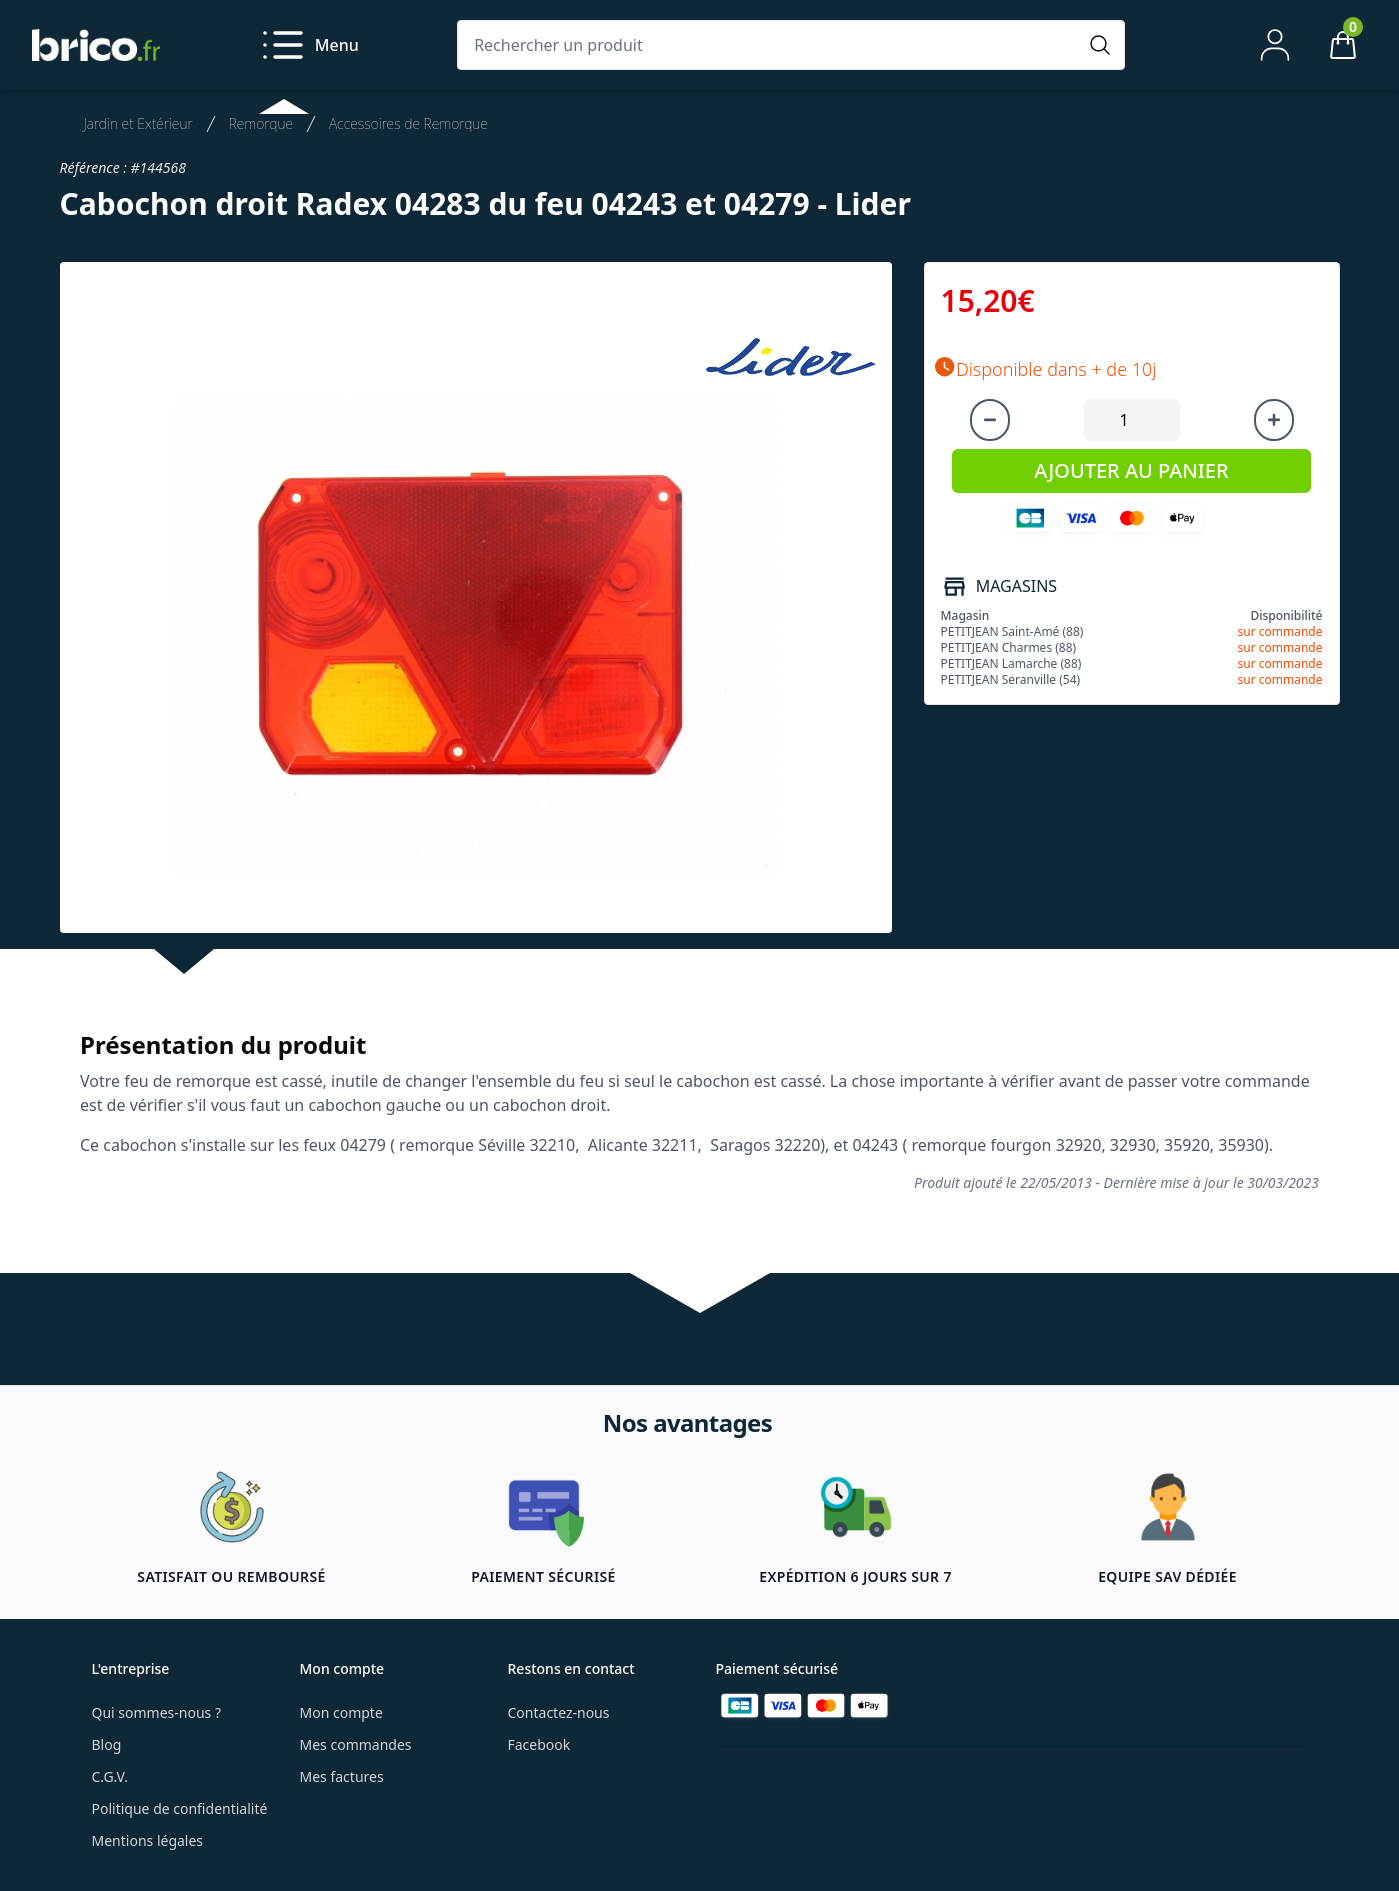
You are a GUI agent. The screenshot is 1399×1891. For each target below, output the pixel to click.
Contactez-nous (559, 1712)
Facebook (539, 1744)
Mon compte (341, 1712)
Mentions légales (148, 1840)
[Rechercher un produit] (771, 45)
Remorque (261, 123)
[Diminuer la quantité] (990, 420)
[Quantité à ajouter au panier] (1132, 420)
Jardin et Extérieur (138, 123)
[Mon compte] (1275, 45)
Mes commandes (356, 1744)
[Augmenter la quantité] (1274, 420)
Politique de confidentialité (180, 1808)
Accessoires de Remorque (408, 123)
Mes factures (342, 1776)
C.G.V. (110, 1776)
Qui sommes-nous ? (157, 1712)
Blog (107, 1744)
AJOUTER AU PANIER (1131, 470)
